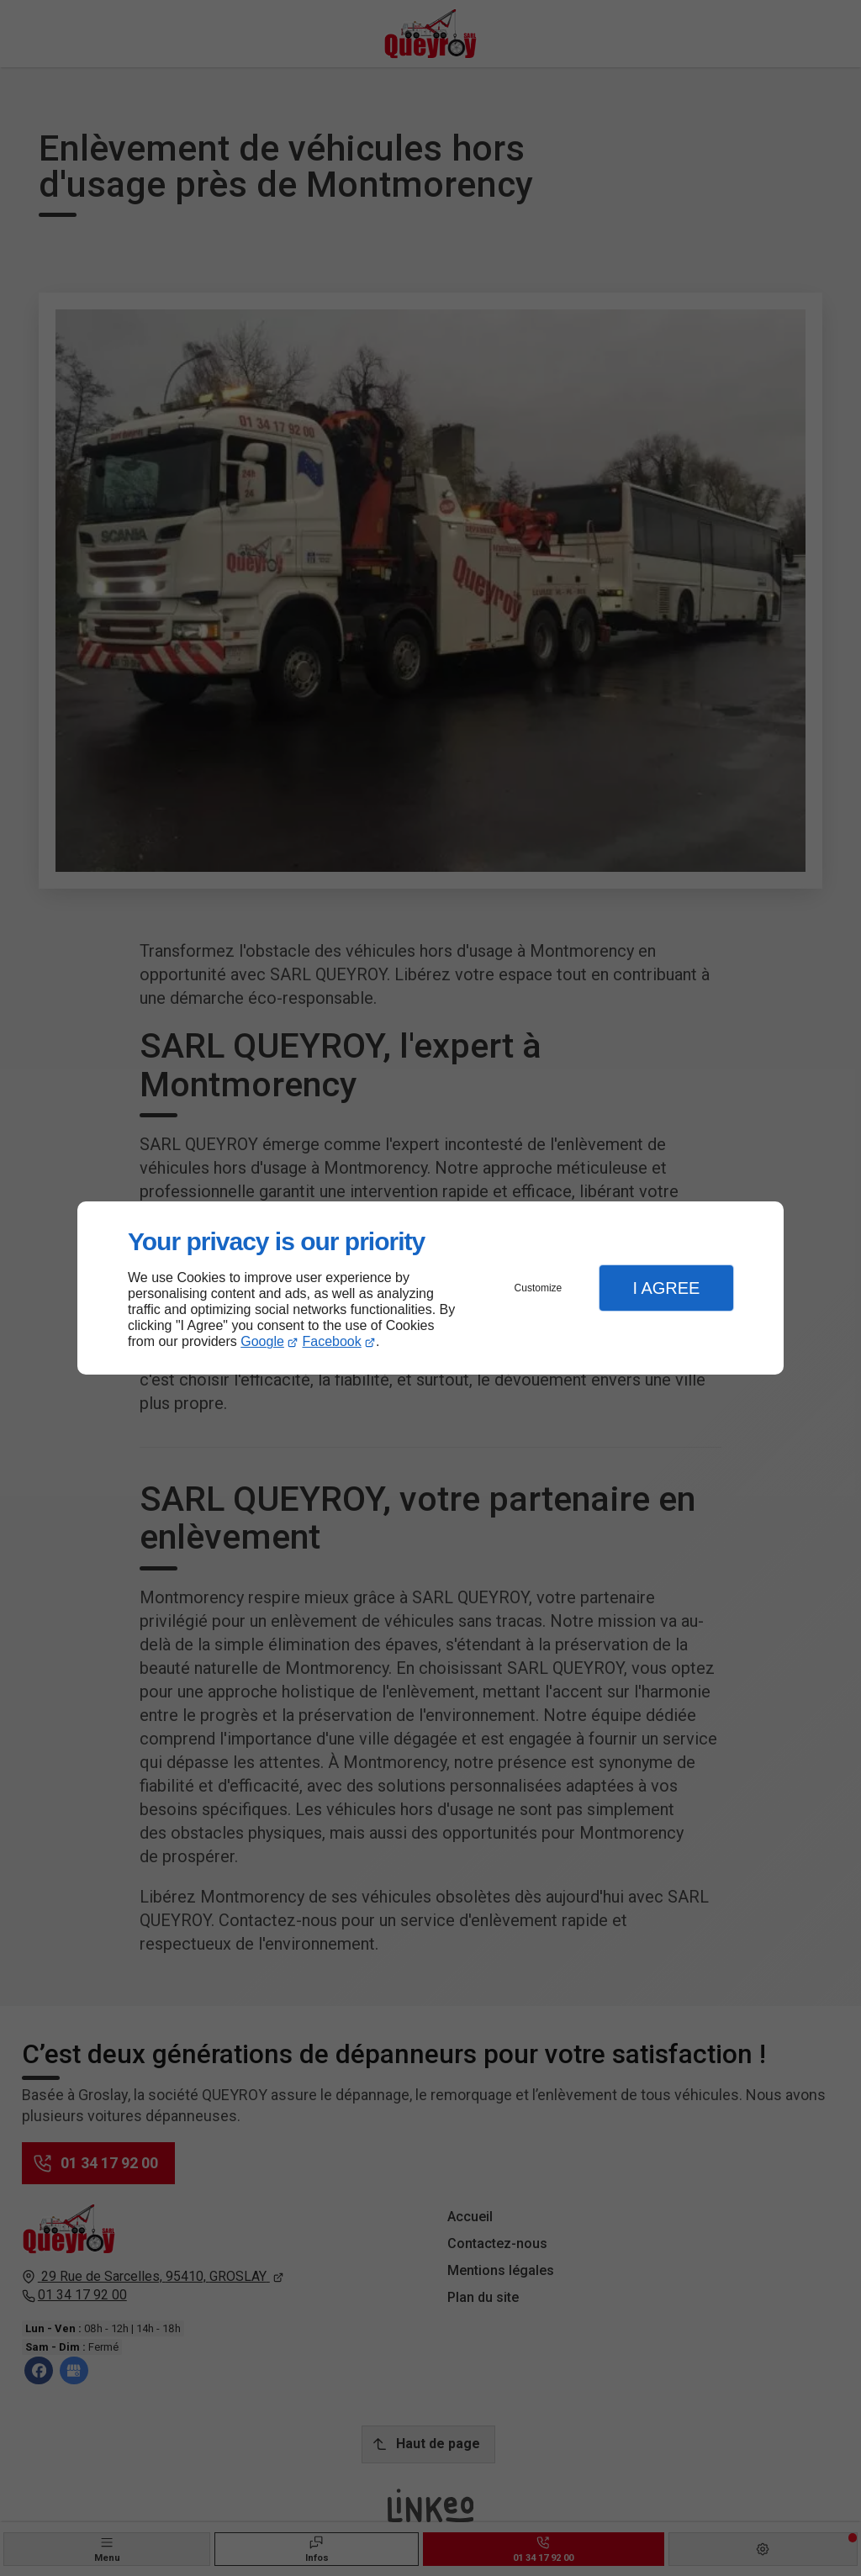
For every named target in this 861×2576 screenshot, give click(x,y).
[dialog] (430, 1288)
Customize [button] (539, 1288)
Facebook (332, 1341)
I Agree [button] (666, 1288)
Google (262, 1341)
